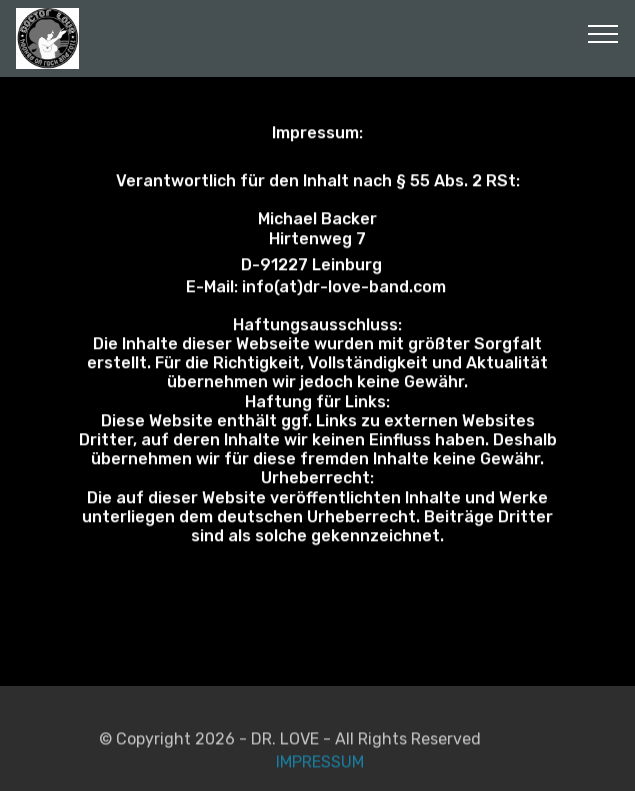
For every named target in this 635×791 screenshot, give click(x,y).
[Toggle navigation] (603, 33)
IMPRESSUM (318, 768)
